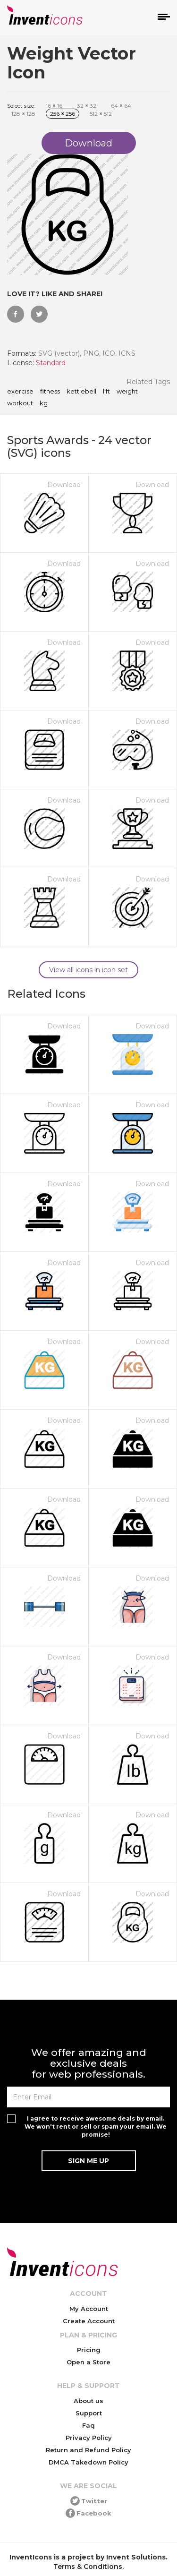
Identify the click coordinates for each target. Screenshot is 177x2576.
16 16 (54, 105)
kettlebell (81, 391)
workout (20, 403)
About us (88, 2401)
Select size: (21, 105)
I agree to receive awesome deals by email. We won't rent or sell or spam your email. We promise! (96, 2126)
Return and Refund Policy (88, 2450)
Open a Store (88, 2362)
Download (64, 484)
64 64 (121, 105)
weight (127, 391)
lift (106, 391)
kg (44, 403)
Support (89, 2413)
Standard (51, 363)
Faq (88, 2425)
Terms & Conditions (87, 2566)
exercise (20, 391)
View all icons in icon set (88, 970)
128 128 (23, 113)
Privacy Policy (89, 2437)
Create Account (89, 2321)
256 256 (62, 113)
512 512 (101, 113)
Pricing (89, 2349)
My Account (88, 2308)
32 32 (86, 105)
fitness (50, 391)
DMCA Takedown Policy (88, 2462)
